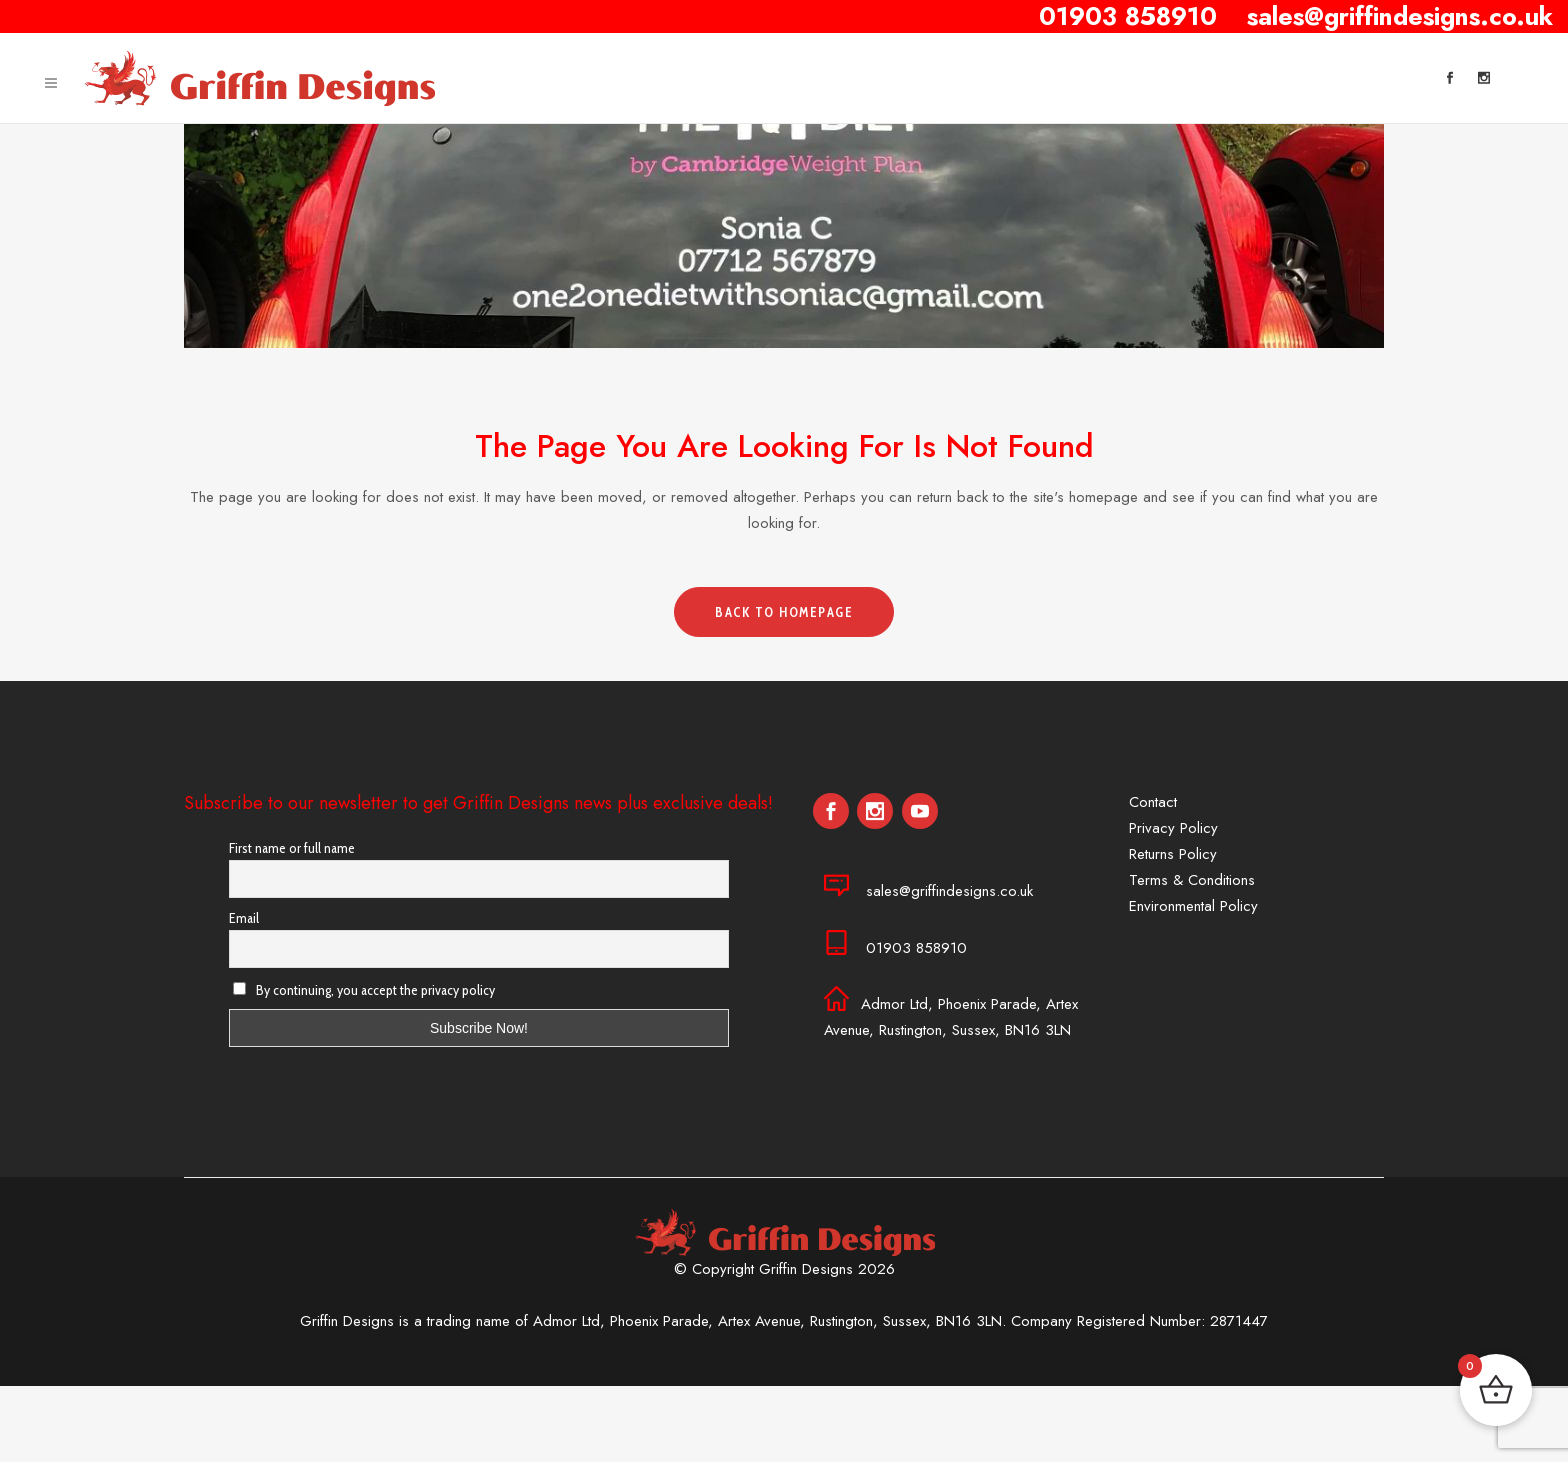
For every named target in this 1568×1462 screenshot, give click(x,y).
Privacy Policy (1173, 828)
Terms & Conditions (1192, 880)
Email (244, 918)
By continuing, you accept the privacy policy (364, 990)
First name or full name (292, 848)
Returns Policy (1173, 854)
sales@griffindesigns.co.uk (949, 891)
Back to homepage (784, 612)
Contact (1153, 802)
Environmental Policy (1193, 906)
